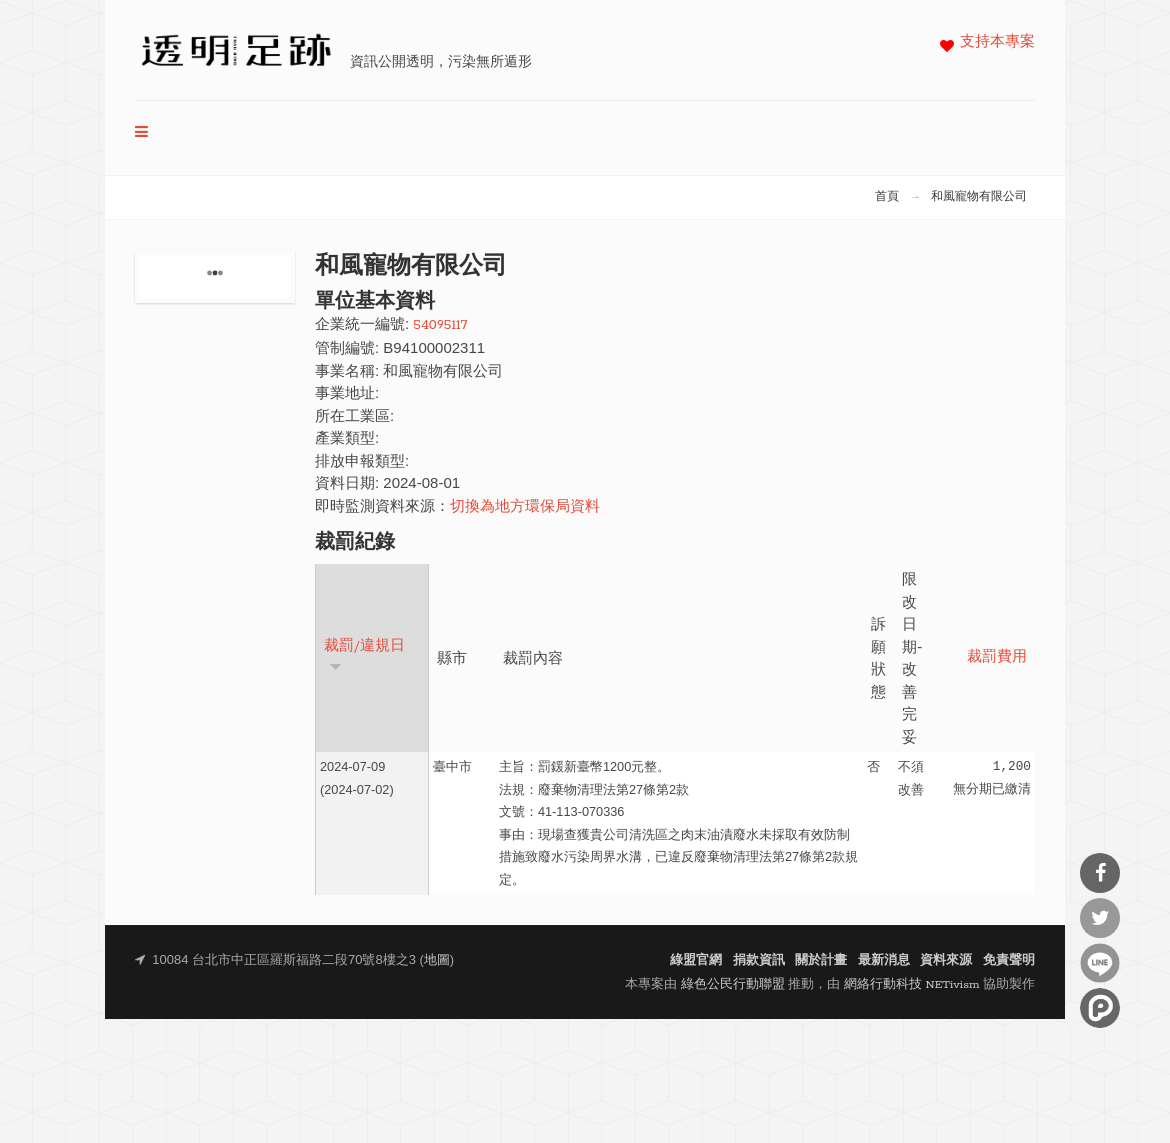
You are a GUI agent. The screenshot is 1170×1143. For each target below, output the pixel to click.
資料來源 (946, 960)
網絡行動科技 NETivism (912, 984)
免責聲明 (1009, 960)
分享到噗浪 (1100, 1008)
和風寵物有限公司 (979, 197)
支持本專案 (997, 42)
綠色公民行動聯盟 (733, 984)
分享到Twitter (1100, 918)
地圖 (437, 960)
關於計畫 (821, 960)
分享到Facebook (1100, 873)
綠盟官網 (696, 960)
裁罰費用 (997, 657)
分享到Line (1100, 963)
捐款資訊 (759, 960)
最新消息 (884, 960)
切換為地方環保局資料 (525, 507)
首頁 (887, 197)
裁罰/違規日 (364, 655)
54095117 (440, 325)
